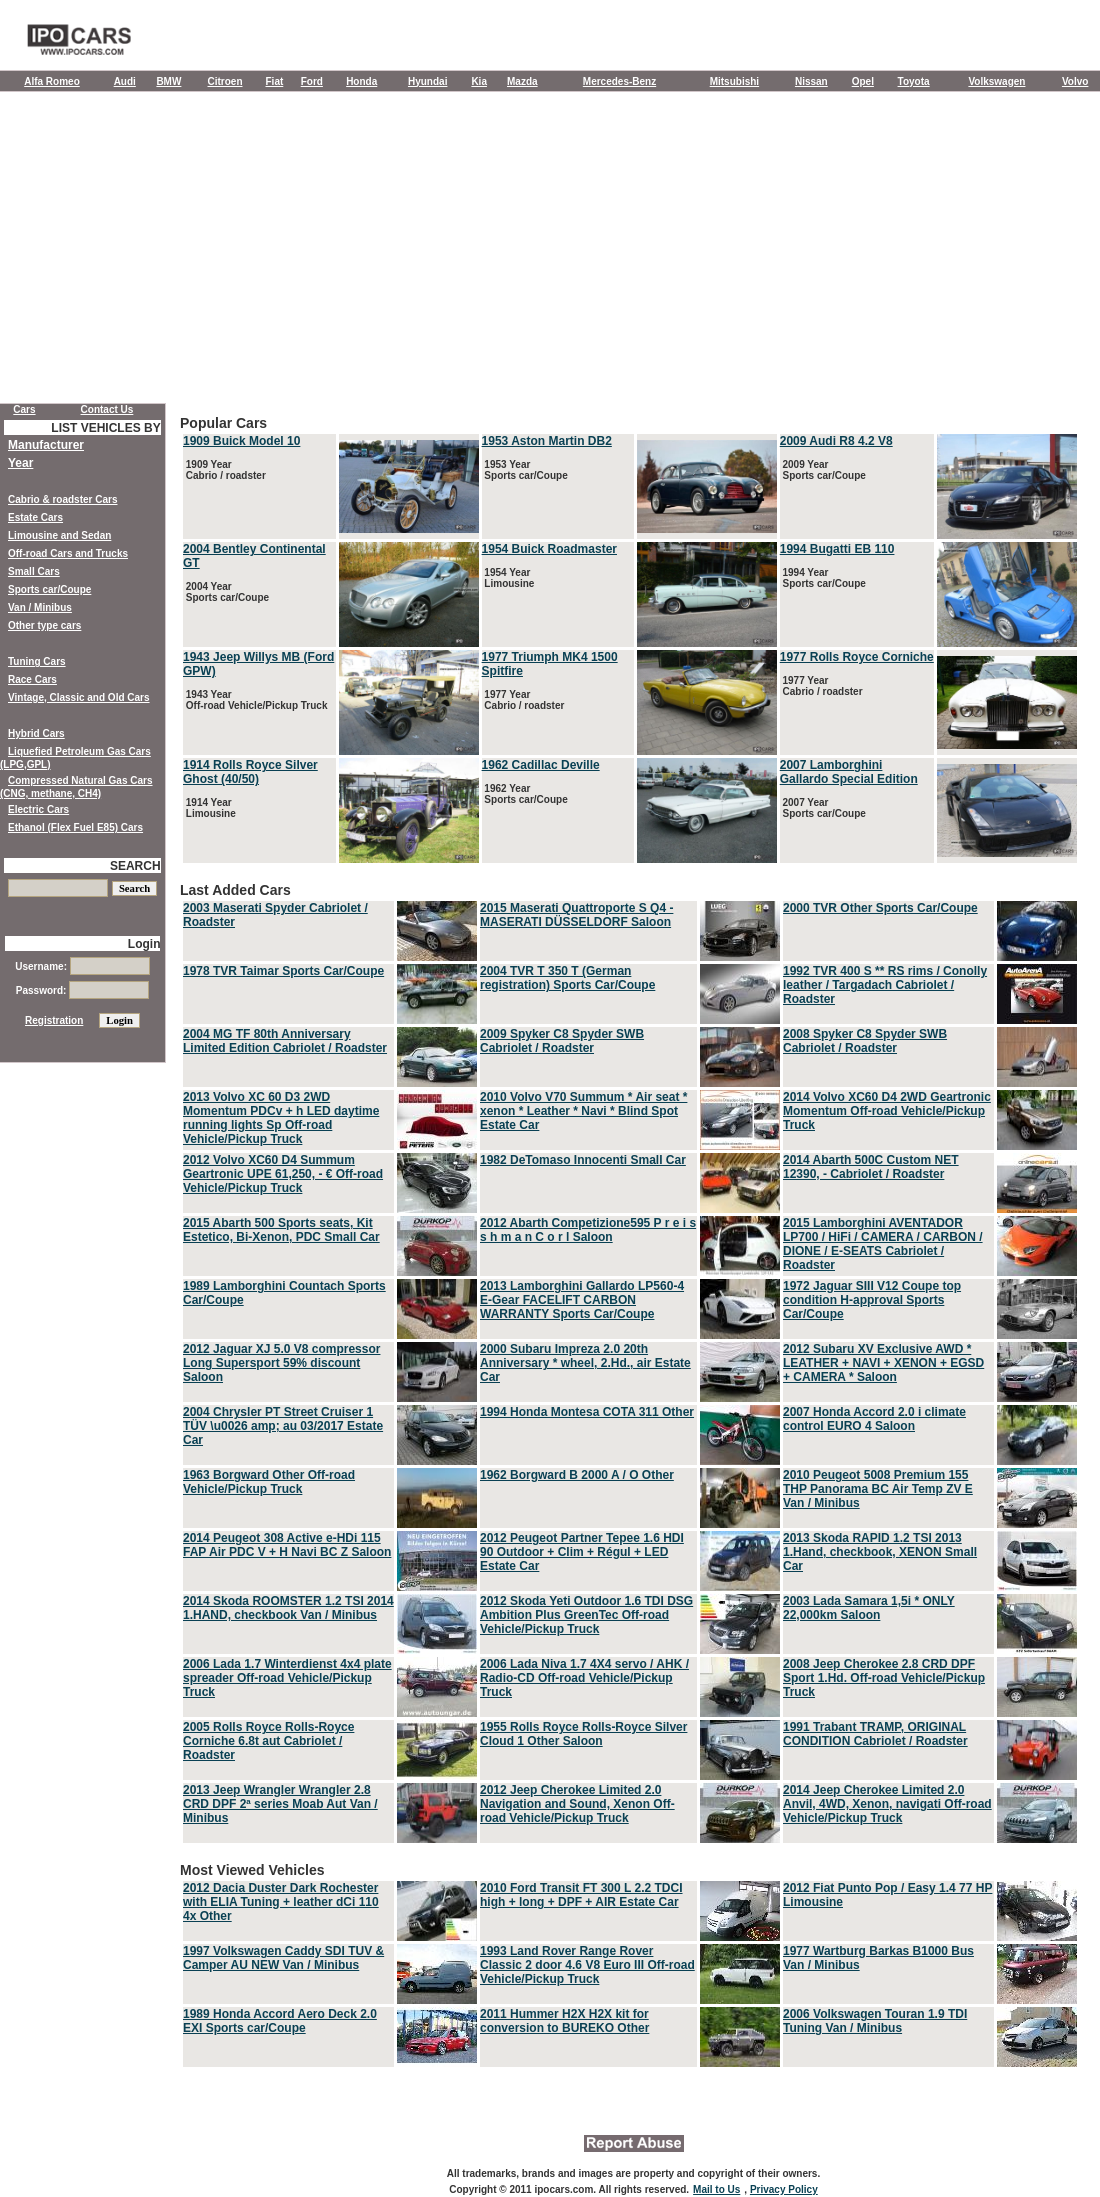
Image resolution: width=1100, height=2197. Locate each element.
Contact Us (107, 409)
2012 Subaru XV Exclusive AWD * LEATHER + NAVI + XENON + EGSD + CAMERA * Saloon (883, 1363)
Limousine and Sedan (59, 535)
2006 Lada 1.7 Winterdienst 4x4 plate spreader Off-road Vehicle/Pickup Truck (287, 1678)
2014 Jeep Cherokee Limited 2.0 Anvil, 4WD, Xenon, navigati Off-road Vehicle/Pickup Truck (887, 1804)
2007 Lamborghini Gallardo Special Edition (849, 772)
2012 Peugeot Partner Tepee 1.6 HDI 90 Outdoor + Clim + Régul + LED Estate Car (582, 1552)
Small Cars (34, 571)
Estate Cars (35, 517)
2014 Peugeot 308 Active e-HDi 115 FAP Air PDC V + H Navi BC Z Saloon (287, 1545)
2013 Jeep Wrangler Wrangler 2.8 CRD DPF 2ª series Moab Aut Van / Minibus (280, 1804)
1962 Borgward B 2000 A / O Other (577, 1475)
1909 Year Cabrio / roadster (224, 470)
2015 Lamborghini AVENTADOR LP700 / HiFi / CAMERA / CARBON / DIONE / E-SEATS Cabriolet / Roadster (883, 1244)
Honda (361, 81)
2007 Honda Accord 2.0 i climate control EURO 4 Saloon (874, 1419)
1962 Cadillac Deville (541, 765)
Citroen (225, 81)
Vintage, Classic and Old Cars (79, 697)
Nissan (811, 81)
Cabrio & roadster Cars (62, 499)
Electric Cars (38, 809)
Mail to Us (716, 2189)
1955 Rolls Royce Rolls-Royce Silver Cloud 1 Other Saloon (583, 1734)
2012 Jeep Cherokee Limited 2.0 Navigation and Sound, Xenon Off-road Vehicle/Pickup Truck (577, 1804)
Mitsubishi (734, 81)
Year (20, 463)
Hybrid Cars (36, 733)
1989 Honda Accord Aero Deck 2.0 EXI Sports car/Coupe (280, 2021)
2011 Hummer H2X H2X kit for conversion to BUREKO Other (564, 2021)
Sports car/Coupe (49, 589)
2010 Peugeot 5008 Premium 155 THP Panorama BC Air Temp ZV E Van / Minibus (878, 1489)
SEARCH (135, 866)
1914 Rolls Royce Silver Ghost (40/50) (250, 772)
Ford (312, 81)
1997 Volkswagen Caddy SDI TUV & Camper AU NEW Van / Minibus (283, 1958)
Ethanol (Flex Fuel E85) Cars (75, 827)
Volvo (1075, 81)
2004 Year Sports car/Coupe (226, 592)
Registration (54, 1020)
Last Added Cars (630, 1364)
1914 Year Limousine (209, 808)
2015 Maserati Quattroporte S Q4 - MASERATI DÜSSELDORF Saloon (576, 915)
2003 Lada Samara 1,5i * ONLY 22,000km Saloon (869, 1608)
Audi (125, 81)
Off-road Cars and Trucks (68, 553)
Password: (82, 990)
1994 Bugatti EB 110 (837, 549)
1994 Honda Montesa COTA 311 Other (587, 1412)
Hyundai (427, 81)
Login (144, 944)
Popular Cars (630, 640)
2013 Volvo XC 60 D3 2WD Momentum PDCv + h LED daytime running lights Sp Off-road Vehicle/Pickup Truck (281, 1118)
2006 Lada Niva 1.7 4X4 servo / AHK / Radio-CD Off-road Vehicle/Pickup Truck (584, 1678)
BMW (168, 81)
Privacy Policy (784, 2189)
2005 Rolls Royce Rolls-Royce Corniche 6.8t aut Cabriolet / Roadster (268, 1741)
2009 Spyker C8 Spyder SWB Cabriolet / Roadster (562, 1041)
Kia (479, 81)
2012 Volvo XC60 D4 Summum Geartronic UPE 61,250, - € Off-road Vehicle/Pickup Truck (283, 1174)
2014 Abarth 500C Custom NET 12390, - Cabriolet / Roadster (871, 1167)
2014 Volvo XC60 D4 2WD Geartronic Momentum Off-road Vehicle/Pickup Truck (887, 1111)
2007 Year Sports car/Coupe (823, 808)
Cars (24, 409)
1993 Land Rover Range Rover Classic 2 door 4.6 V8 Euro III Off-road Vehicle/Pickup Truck (587, 1965)
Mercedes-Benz (619, 81)
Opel (863, 81)
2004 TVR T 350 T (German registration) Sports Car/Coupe (567, 978)
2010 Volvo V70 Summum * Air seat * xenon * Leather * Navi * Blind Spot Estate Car (583, 1111)
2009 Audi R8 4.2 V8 (836, 441)
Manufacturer (46, 445)
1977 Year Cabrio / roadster (523, 700)
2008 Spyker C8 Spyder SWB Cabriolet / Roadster (865, 1041)
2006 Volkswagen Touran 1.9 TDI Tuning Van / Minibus (875, 2021)
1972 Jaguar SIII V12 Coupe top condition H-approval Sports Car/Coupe (872, 1300)
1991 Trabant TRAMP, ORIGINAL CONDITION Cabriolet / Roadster (875, 1734)
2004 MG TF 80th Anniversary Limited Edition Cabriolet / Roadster (285, 1041)
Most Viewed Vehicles (630, 1966)
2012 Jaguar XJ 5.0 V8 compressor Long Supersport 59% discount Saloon (281, 1363)
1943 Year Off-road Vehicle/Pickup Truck (255, 700)
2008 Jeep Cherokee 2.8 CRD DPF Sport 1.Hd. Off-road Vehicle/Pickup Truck (884, 1678)
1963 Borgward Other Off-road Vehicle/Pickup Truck (269, 1482)
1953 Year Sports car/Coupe (525, 470)
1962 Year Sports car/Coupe (525, 794)
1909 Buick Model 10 (241, 441)
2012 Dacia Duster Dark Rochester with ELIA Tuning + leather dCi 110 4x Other (281, 1902)
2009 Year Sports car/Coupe (823, 470)
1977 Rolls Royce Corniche (857, 657)
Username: (82, 966)
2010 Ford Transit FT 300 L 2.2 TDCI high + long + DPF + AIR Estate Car (581, 1895)
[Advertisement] (550, 252)
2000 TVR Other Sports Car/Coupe (880, 908)
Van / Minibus (40, 607)
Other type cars (44, 625)
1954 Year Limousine (508, 578)
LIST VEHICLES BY (105, 428)
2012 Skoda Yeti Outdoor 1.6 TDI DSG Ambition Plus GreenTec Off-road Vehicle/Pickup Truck (586, 1615)
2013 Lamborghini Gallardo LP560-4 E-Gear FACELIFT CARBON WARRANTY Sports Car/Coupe (582, 1300)
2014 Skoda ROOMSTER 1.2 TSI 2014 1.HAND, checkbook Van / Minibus (288, 1608)
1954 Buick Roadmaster (549, 549)
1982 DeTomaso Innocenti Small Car (583, 1160)
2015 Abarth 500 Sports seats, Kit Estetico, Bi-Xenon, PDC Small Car (281, 1230)
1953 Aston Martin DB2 (547, 441)
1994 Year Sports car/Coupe (823, 578)
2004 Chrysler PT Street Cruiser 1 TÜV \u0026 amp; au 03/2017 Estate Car (283, 1426)
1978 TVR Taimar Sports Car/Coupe (283, 971)
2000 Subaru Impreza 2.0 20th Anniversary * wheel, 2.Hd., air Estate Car (585, 1363)
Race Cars (32, 679)
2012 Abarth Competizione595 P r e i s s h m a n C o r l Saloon (588, 1230)
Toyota (914, 81)
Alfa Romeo (52, 81)
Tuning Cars (37, 661)
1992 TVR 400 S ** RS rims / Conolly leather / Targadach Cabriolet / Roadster (885, 985)
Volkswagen (996, 81)
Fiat (275, 81)
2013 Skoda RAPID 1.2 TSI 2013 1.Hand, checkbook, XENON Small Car (880, 1552)
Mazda (522, 81)
